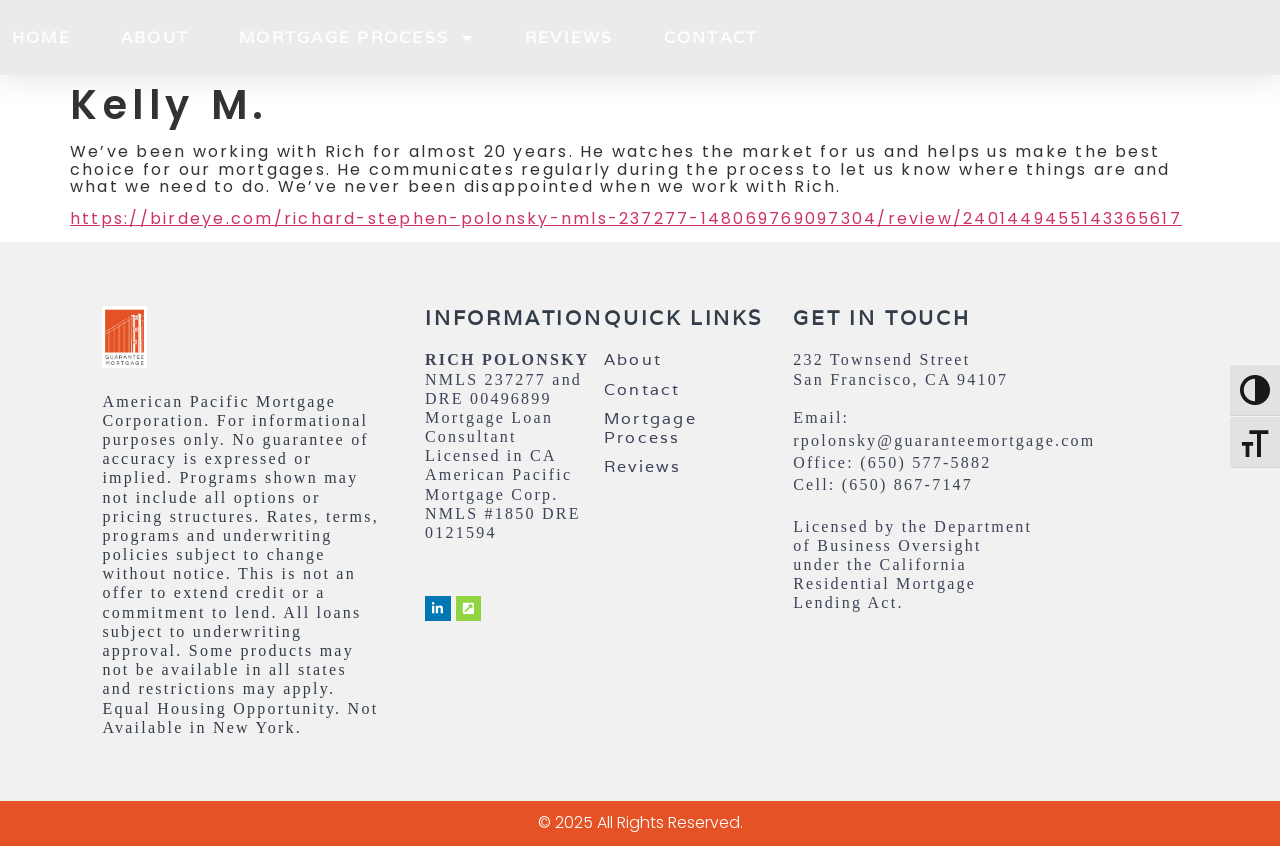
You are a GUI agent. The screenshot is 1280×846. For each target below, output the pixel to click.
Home (41, 37)
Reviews (569, 37)
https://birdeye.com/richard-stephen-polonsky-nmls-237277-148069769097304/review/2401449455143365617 (626, 218)
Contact (711, 37)
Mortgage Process (357, 38)
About (155, 37)
